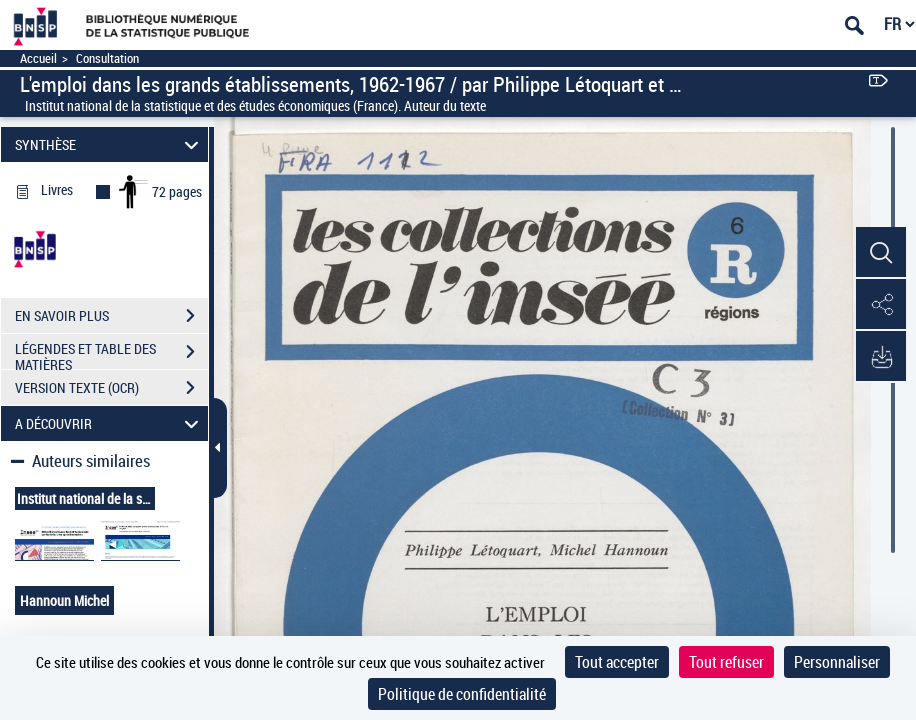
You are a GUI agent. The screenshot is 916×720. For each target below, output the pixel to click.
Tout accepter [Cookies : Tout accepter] (617, 662)
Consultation (107, 58)
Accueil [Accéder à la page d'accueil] (38, 58)
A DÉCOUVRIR (110, 423)
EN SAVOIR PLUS (111, 316)
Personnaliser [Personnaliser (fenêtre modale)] (837, 662)
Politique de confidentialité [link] (462, 694)
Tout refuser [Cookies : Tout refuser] (726, 662)
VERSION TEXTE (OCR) (111, 388)
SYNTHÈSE (110, 144)
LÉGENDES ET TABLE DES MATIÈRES (111, 354)
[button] (881, 253)
